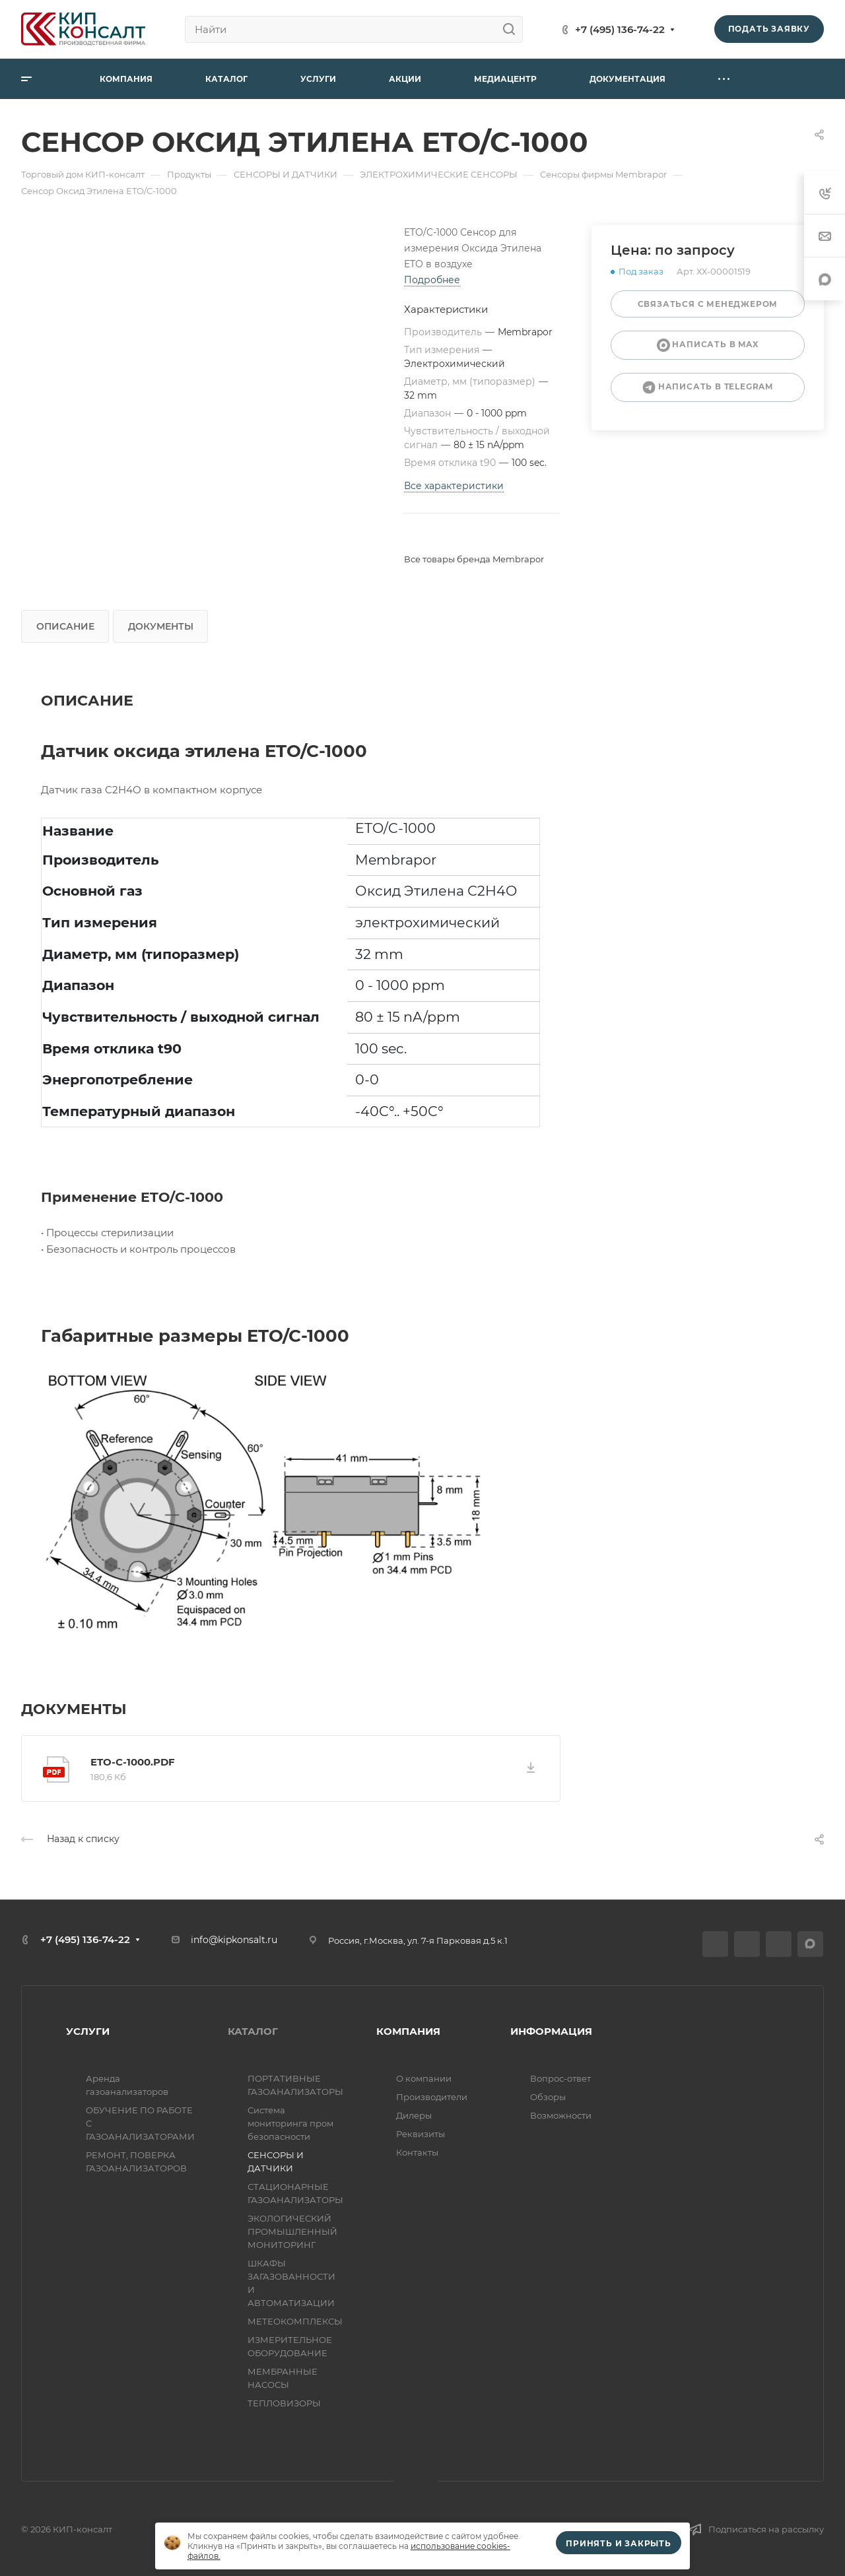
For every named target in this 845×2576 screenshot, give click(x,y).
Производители (431, 2097)
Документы (160, 626)
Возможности (561, 2115)
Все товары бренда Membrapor (474, 559)
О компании (424, 2078)
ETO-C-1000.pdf (132, 1762)
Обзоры (548, 2097)
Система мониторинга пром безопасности (290, 2123)
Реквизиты (420, 2134)
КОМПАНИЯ (408, 2031)
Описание (65, 626)
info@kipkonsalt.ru (234, 1940)
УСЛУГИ (88, 2031)
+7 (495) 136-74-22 (620, 29)
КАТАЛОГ (253, 2031)
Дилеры (414, 2115)
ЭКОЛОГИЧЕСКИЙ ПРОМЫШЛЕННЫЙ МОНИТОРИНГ (292, 2231)
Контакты (417, 2152)
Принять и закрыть (618, 2543)
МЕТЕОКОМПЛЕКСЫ (295, 2321)
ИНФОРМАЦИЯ (551, 2031)
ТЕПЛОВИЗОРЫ (284, 2403)
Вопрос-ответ (560, 2078)
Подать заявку (769, 29)
